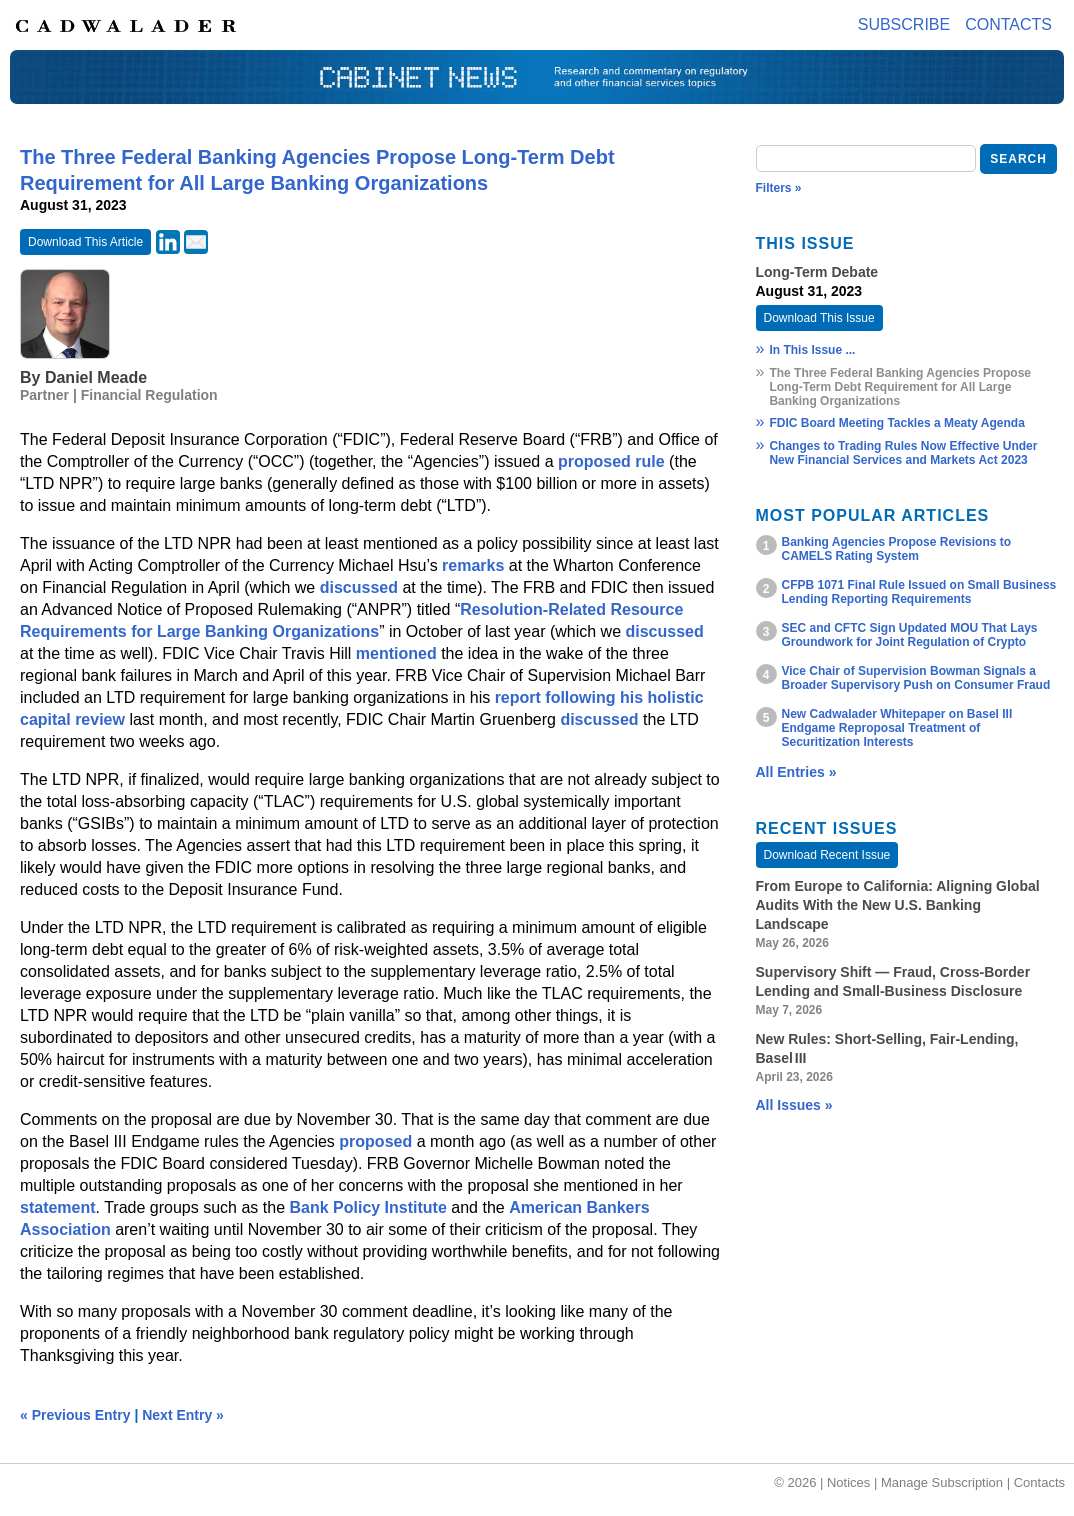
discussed (359, 587)
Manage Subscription (942, 1482)
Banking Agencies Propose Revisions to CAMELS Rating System (897, 549)
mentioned (396, 653)
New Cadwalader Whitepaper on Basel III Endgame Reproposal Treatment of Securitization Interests (897, 728)
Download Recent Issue (827, 855)
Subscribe (904, 24)
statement (58, 1207)
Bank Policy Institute (367, 1207)
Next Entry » (183, 1415)
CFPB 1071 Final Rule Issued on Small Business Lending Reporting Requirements (919, 592)
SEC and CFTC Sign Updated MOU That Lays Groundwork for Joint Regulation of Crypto (910, 635)
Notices (848, 1482)
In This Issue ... (812, 350)
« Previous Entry (75, 1415)
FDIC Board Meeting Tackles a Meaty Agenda (896, 423)
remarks (473, 565)
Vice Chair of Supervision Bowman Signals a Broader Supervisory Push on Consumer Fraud (916, 678)
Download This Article (85, 242)
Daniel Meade (96, 377)
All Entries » (796, 772)
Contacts (1008, 24)
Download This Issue (819, 318)
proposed (375, 1141)
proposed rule (611, 461)
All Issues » (794, 1105)
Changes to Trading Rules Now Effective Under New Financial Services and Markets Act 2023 (903, 453)
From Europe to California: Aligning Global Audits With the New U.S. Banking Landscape (898, 905)
